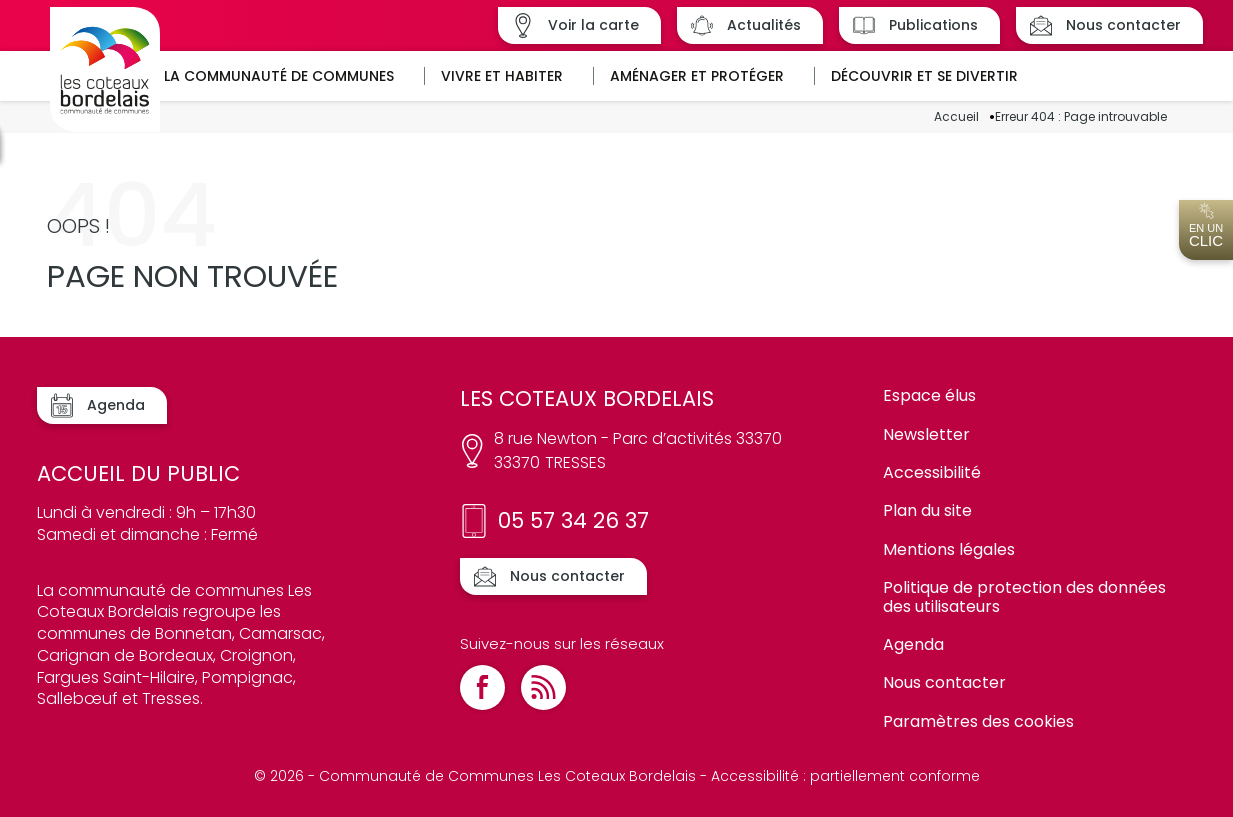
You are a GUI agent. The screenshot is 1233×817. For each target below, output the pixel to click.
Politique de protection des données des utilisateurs (1024, 596)
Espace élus (929, 395)
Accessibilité (932, 472)
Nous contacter (944, 682)
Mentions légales (949, 549)
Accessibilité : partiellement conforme (845, 776)
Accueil (956, 117)
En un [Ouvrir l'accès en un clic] (1206, 226)
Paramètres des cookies (978, 721)
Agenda (913, 644)
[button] (286, 76)
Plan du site (927, 510)
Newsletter (926, 434)
